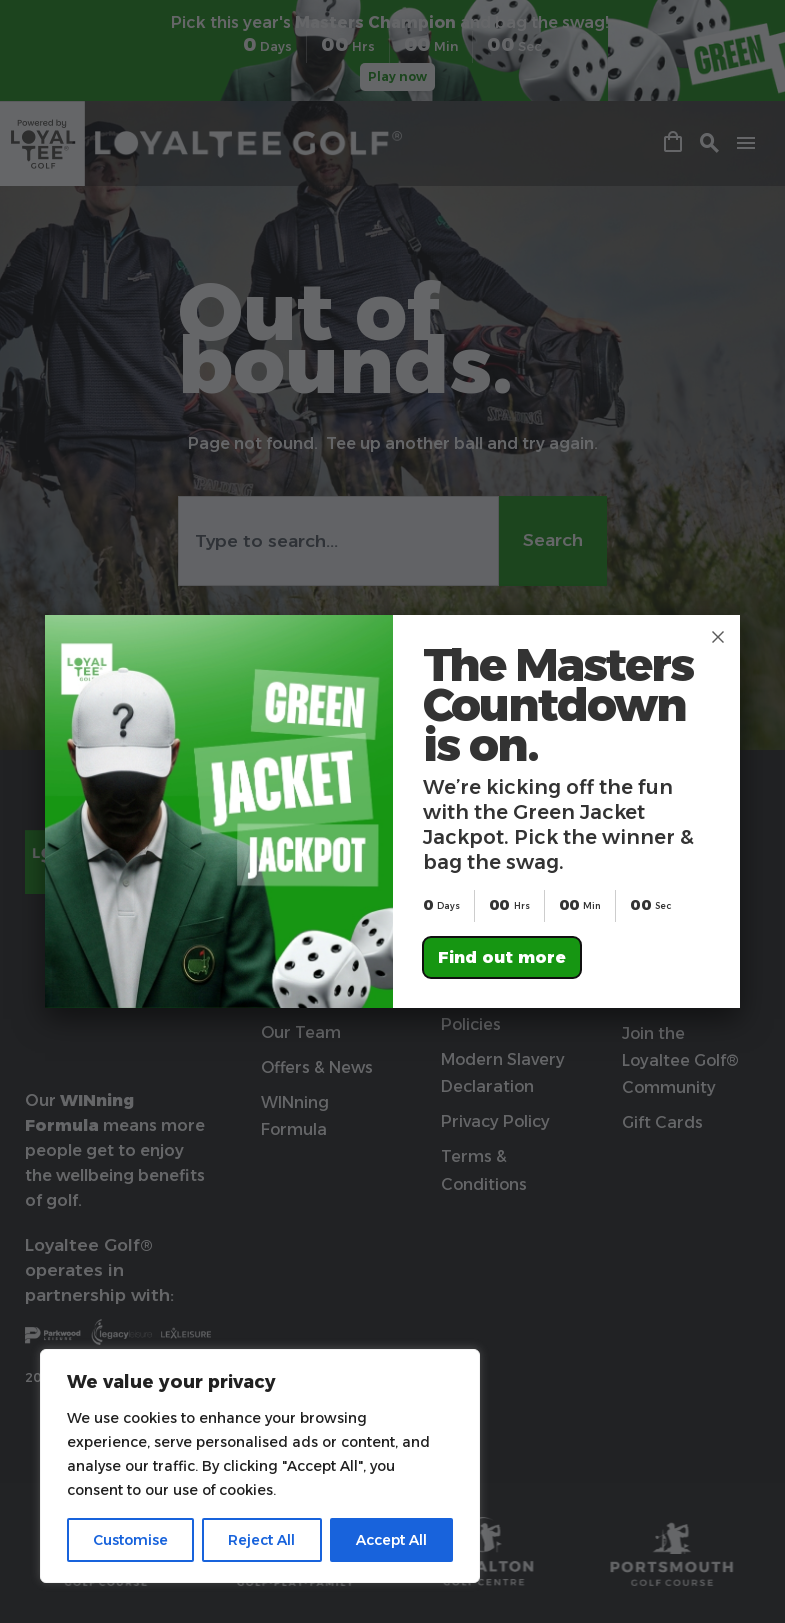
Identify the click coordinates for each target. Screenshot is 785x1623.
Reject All (261, 1540)
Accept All (391, 1540)
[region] (260, 1466)
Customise (130, 1540)
